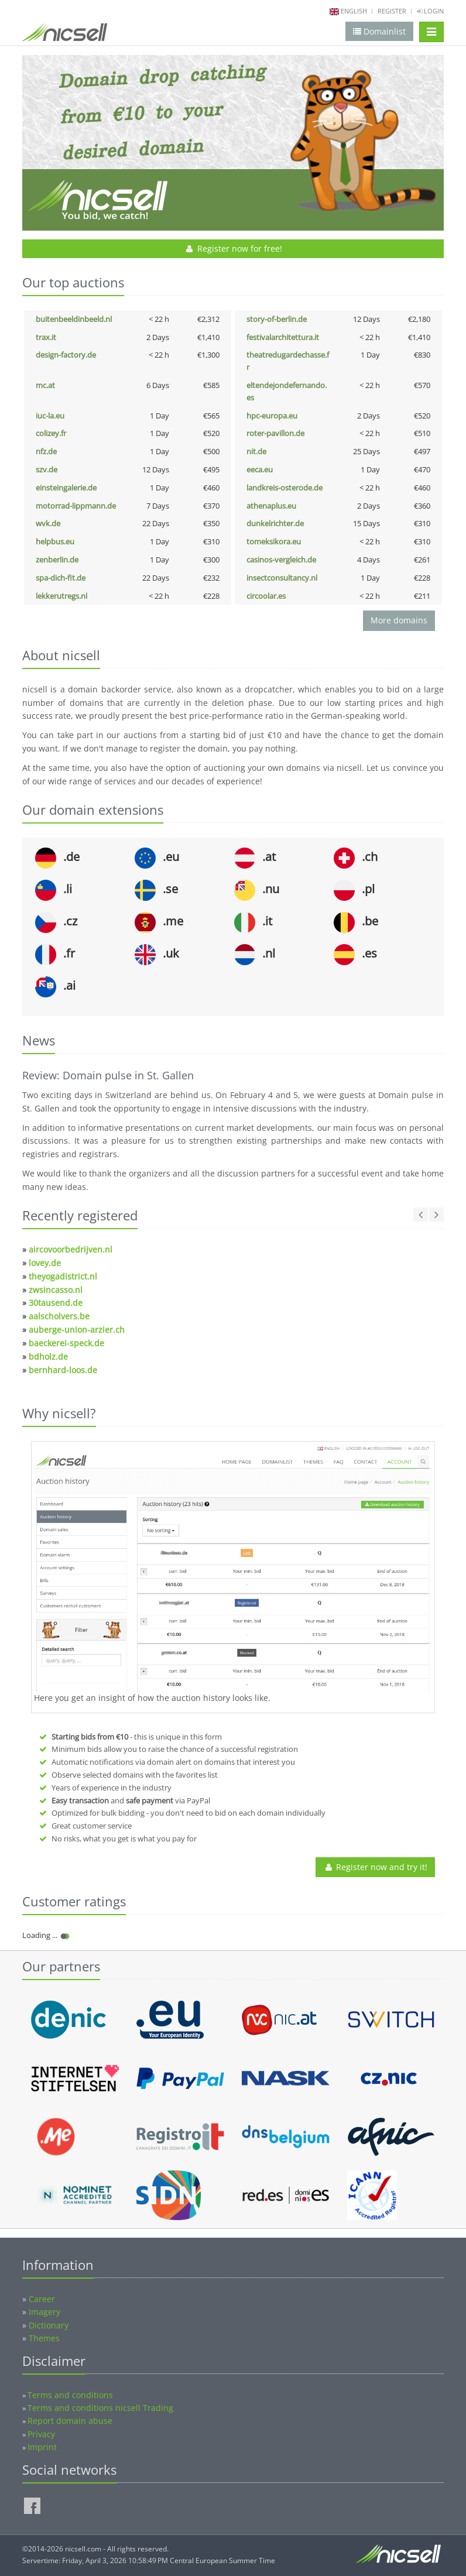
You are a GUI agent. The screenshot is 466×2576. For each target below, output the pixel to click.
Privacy (41, 2434)
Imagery (44, 2311)
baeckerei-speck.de (66, 1343)
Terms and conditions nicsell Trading (100, 2407)
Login (430, 10)
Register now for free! (233, 248)
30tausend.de (56, 1302)
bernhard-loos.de (63, 1370)
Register (392, 10)
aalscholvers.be (59, 1316)
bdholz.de (48, 1356)
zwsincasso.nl (56, 1289)
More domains (399, 620)
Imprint (42, 2446)
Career (42, 2298)
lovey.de (45, 1262)
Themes (44, 2338)
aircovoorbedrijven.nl (70, 1249)
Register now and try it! (375, 1866)
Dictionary (48, 2325)
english (354, 10)
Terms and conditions (70, 2394)
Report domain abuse (70, 2420)
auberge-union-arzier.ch (77, 1329)
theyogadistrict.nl (63, 1276)
